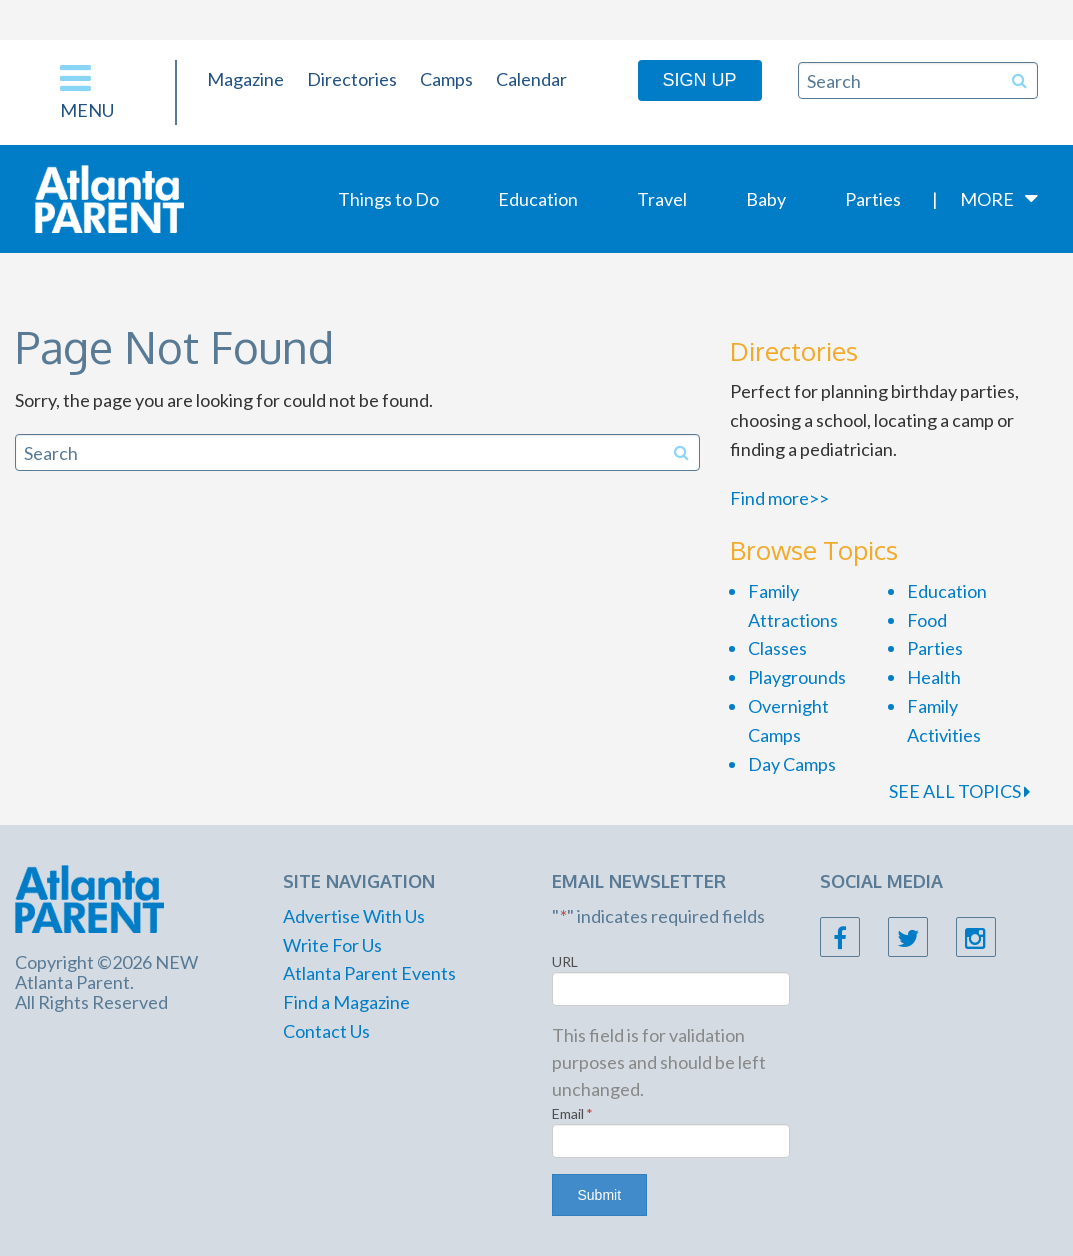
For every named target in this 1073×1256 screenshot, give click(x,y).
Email (572, 1113)
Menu (87, 90)
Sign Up (700, 80)
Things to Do (388, 199)
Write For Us (332, 945)
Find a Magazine (346, 1002)
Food (927, 620)
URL (565, 961)
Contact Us (326, 1031)
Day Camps (792, 764)
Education (538, 199)
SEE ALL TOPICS (959, 791)
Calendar (531, 79)
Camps (446, 79)
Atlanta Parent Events (369, 973)
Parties (873, 199)
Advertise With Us (354, 916)
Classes (777, 648)
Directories (352, 79)
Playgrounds (797, 677)
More (987, 199)
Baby (766, 199)
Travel (662, 199)
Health (934, 677)
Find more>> (779, 498)
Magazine (245, 79)
